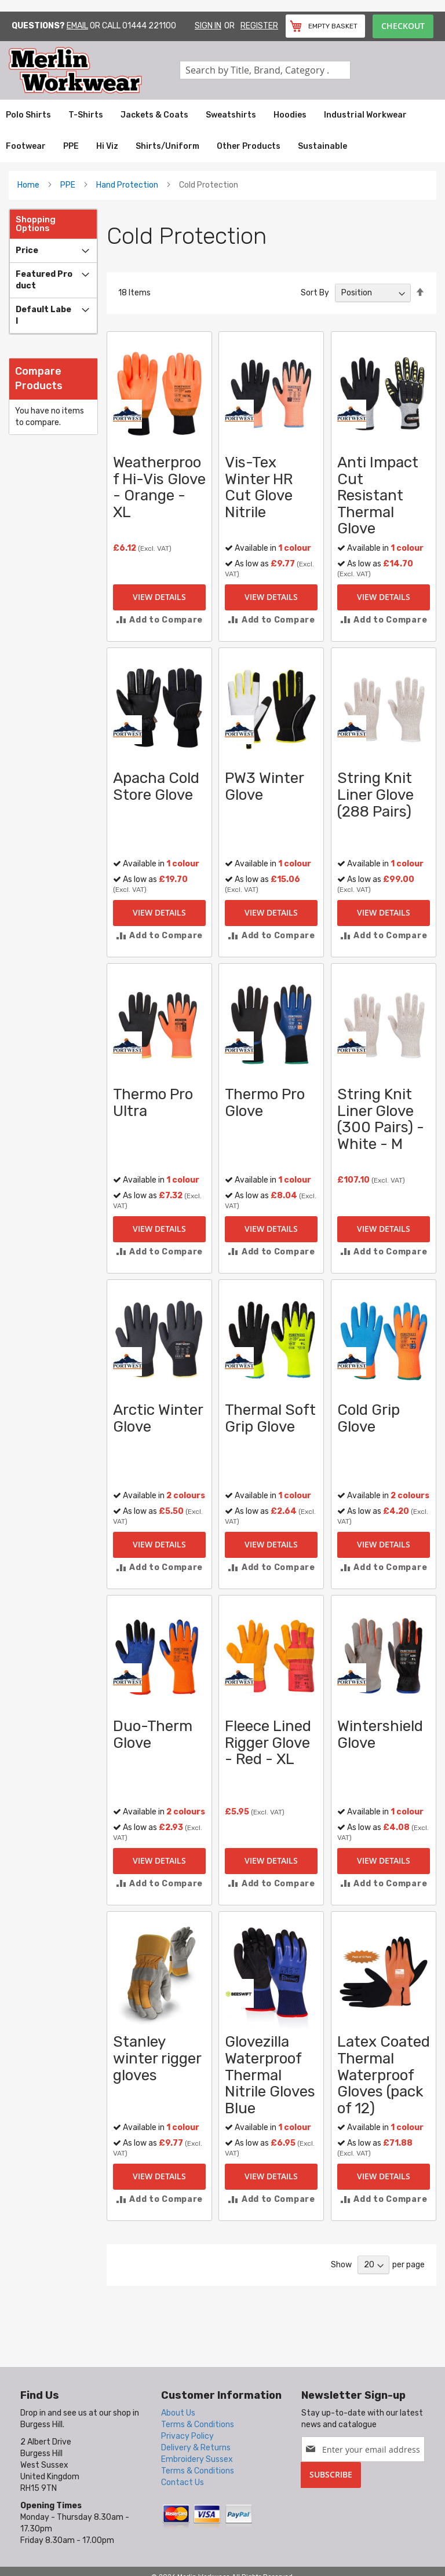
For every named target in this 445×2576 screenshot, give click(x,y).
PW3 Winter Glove (264, 786)
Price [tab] (27, 250)
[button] (159, 620)
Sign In (208, 26)
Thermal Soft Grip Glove (270, 1418)
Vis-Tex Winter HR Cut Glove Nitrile (259, 487)
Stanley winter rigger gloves (157, 2058)
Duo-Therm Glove (152, 1734)
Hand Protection (127, 185)
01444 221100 (149, 26)
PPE (67, 185)
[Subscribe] (331, 2475)
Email (77, 26)
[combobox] (265, 70)
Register (259, 26)
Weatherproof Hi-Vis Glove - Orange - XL (159, 487)
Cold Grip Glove (368, 1418)
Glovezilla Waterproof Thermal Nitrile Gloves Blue (270, 2075)
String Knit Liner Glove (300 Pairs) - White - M (380, 1119)
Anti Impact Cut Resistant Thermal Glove (377, 495)
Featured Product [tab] (44, 280)
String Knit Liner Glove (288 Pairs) (375, 794)
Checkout (403, 25)
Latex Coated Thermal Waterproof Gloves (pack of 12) (383, 2075)
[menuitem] (28, 115)
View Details (159, 596)
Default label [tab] (43, 315)
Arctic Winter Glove (158, 1418)
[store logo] (94, 70)
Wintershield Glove (380, 1734)
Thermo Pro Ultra (153, 1102)
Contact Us (182, 2482)
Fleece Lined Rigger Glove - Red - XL (268, 1742)
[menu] (222, 131)
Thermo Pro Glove (265, 1102)
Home (28, 185)
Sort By (315, 293)
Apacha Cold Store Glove (156, 786)
